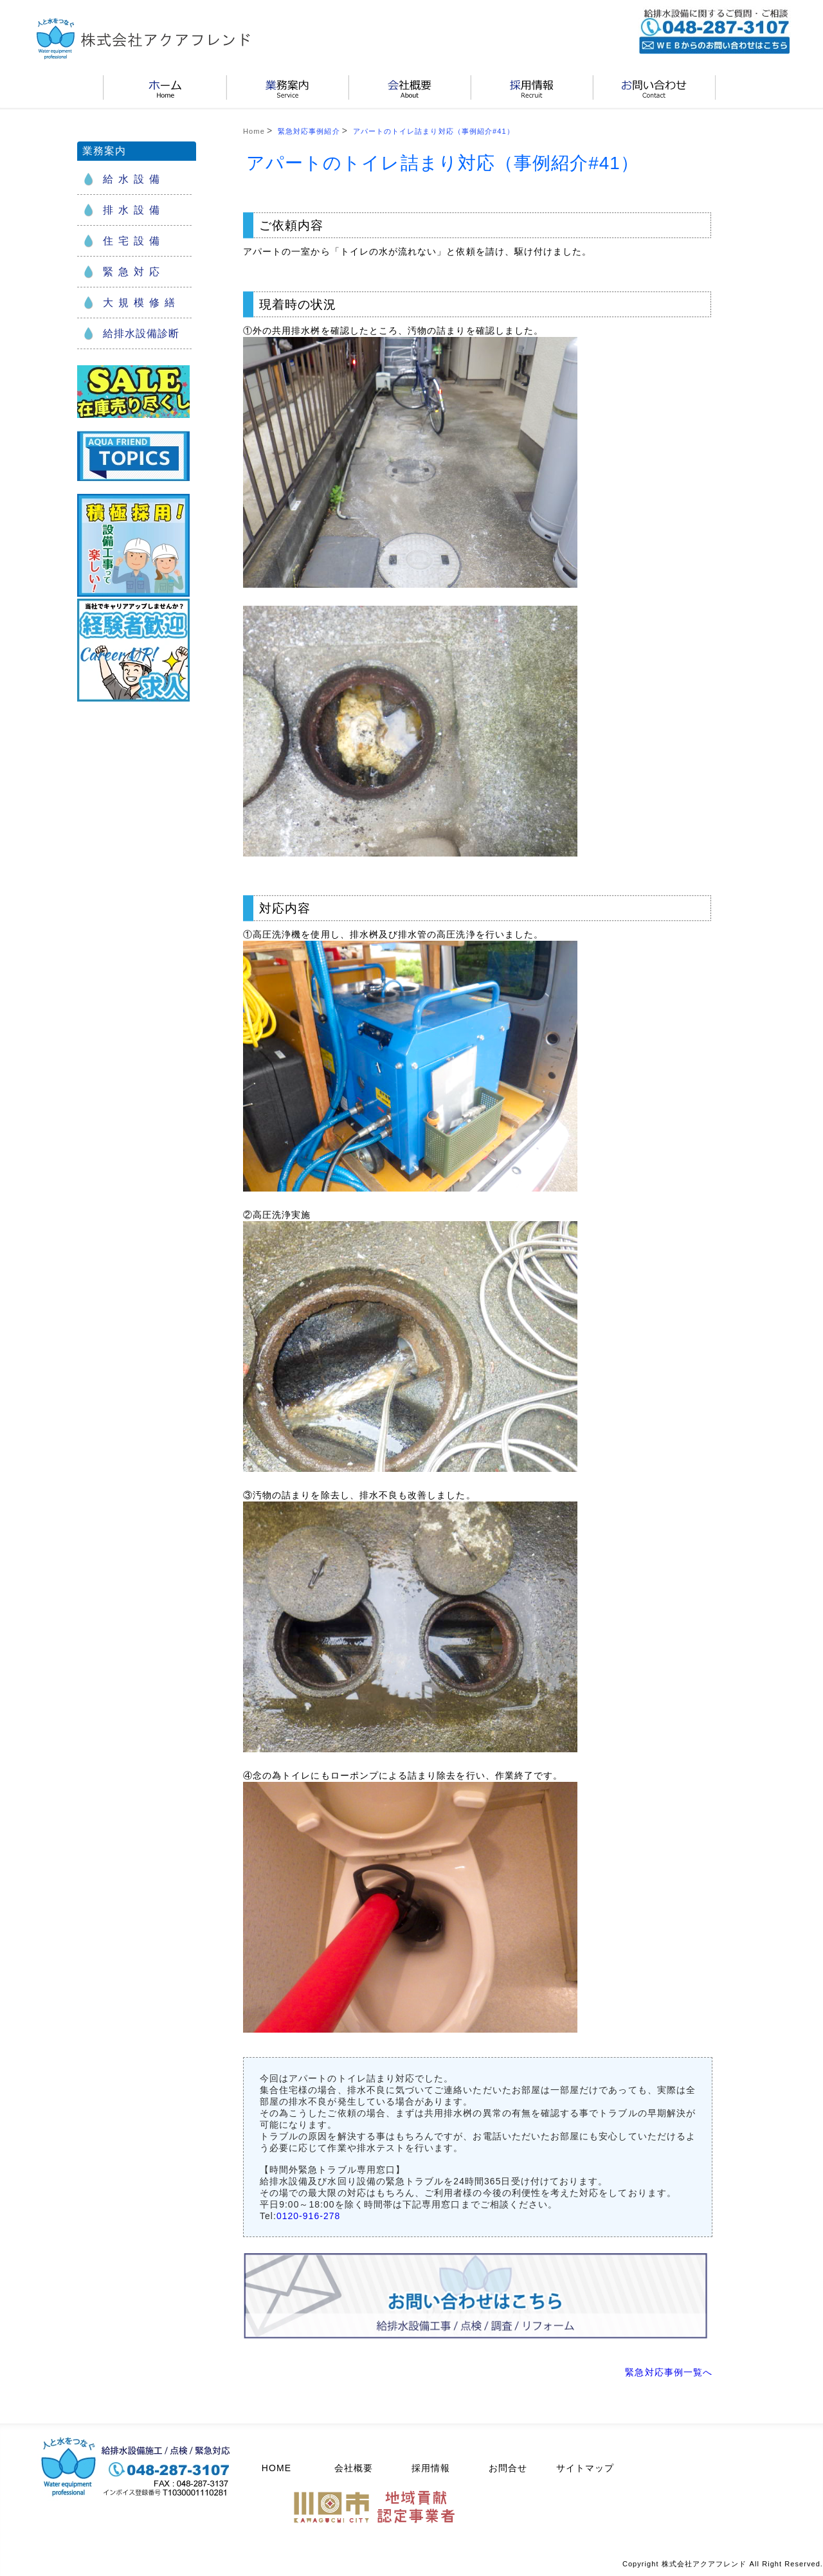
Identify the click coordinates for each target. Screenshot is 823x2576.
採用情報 (431, 2468)
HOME (276, 2468)
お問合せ (508, 2468)
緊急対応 (134, 271)
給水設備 (134, 179)
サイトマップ (585, 2468)
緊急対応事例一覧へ (668, 2372)
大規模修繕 (141, 302)
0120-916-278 (308, 2216)
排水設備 (134, 209)
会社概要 (353, 2468)
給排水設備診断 (141, 333)
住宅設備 (134, 240)
